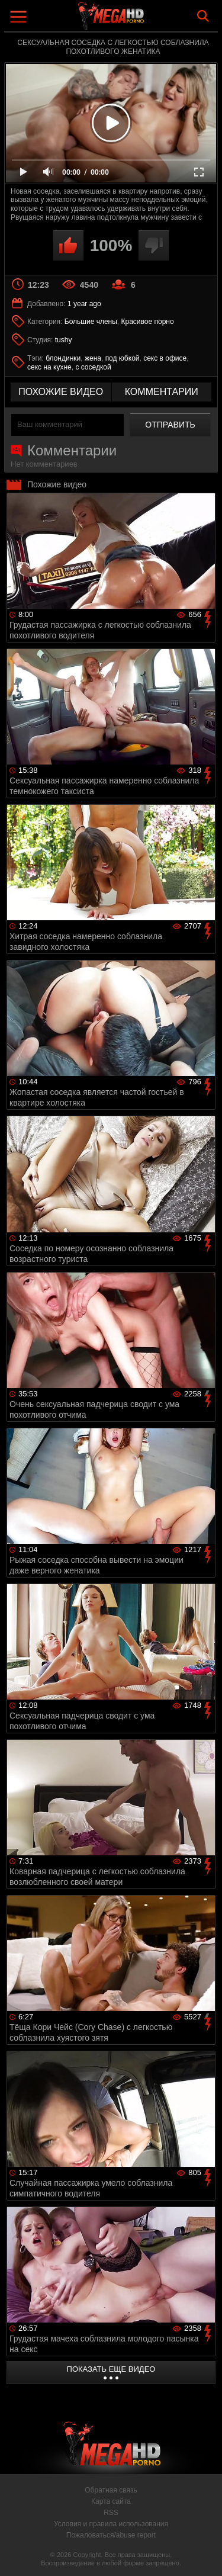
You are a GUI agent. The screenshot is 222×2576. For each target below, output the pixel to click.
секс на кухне (49, 367)
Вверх (204, 2554)
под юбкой (122, 358)
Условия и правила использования (111, 2524)
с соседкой (93, 367)
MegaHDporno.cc (144, 20)
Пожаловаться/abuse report (111, 2535)
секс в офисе (164, 358)
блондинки (63, 358)
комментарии (161, 392)
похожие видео (60, 392)
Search (203, 16)
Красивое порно (147, 321)
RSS (111, 2512)
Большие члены (91, 321)
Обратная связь (111, 2490)
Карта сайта (111, 2501)
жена (93, 358)
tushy (63, 340)
